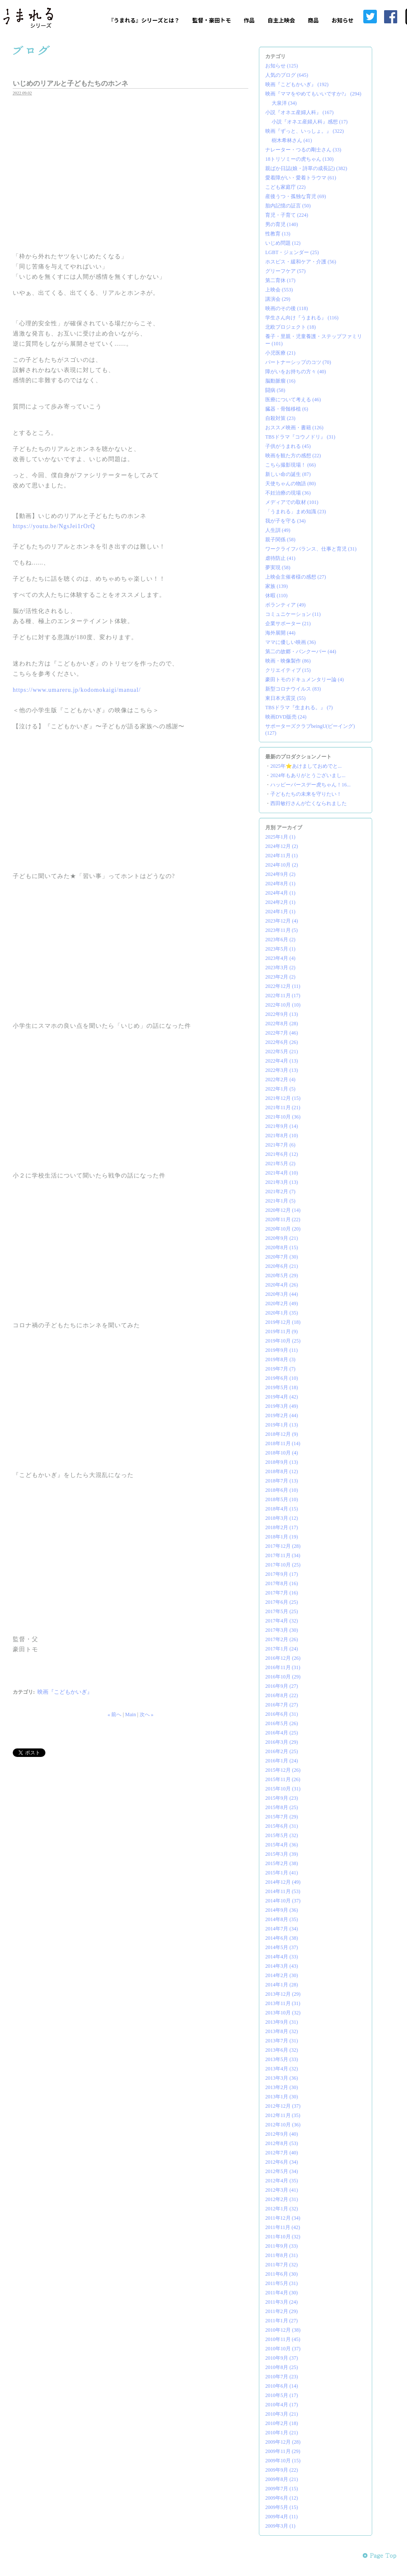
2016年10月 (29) (282, 1677)
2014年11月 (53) (282, 1891)
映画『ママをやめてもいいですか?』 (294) (313, 94)
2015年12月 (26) (282, 1770)
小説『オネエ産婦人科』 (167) (299, 112)
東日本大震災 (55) (285, 698)
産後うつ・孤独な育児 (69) (295, 196)
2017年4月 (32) (281, 1621)
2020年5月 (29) (281, 1275)
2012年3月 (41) (281, 2190)
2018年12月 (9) (281, 1434)
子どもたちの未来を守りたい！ (306, 794)
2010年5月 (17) (281, 2395)
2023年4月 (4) (280, 958)
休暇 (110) (276, 596)
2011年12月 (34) (282, 2218)
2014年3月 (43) (281, 1966)
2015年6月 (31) (281, 1826)
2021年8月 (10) (281, 1135)
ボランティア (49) (285, 605)
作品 (249, 20)
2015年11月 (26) (282, 1779)
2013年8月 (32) (281, 2031)
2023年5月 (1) (280, 949)
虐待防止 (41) (280, 558)
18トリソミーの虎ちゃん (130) (299, 159)
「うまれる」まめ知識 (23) (295, 512)
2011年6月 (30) (281, 2274)
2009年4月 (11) (281, 2517)
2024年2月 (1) (280, 902)
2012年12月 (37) (282, 2106)
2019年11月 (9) (281, 1331)
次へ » (147, 1714)
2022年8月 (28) (281, 1023)
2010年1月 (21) (281, 2433)
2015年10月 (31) (282, 1789)
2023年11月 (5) (281, 930)
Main (130, 1714)
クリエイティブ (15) (288, 670)
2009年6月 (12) (281, 2498)
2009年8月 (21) (281, 2479)
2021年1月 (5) (280, 1201)
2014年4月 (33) (281, 1957)
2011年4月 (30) (281, 2293)
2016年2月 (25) (281, 1751)
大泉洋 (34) (284, 103)
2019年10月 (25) (282, 1341)
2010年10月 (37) (282, 2349)
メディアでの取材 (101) (291, 502)
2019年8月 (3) (280, 1359)
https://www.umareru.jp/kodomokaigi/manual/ (77, 690)
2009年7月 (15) (281, 2489)
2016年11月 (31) (282, 1667)
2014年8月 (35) (281, 1919)
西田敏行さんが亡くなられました (308, 803)
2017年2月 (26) (281, 1639)
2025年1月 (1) (280, 837)
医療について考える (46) (293, 400)
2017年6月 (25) (281, 1602)
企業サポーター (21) (288, 624)
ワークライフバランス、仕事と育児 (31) (310, 549)
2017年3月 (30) (281, 1630)
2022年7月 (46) (281, 1033)
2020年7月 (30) (281, 1257)
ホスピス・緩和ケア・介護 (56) (300, 262)
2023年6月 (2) (280, 940)
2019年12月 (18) (282, 1322)
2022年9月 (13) (281, 1014)
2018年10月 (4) (281, 1453)
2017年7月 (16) (281, 1593)
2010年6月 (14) (281, 2386)
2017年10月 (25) (282, 1565)
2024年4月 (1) (280, 893)
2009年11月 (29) (282, 2451)
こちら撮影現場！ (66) (290, 465)
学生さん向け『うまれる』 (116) (302, 318)
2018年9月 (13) (281, 1462)
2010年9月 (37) (281, 2358)
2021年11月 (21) (282, 1107)
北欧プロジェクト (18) (290, 327)
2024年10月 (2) (281, 865)
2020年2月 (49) (281, 1303)
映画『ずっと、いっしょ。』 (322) (304, 131)
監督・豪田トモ (211, 20)
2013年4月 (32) (281, 2069)
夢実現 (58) (277, 568)
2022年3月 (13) (281, 1070)
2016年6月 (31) (281, 1714)
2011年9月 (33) (281, 2246)
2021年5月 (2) (280, 1163)
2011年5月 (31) (281, 2283)
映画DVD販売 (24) (285, 717)
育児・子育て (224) (286, 215)
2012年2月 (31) (281, 2199)
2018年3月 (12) (281, 1518)
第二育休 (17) (280, 280)
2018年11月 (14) (282, 1443)
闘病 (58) (275, 390)
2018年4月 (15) (281, 1509)
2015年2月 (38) (281, 1863)
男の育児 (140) (281, 224)
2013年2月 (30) (281, 2087)
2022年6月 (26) (281, 1042)
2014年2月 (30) (281, 1975)
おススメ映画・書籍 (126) (294, 428)
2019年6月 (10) (281, 1378)
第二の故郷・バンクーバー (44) (300, 651)
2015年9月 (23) (281, 1798)
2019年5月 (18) (281, 1387)
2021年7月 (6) (280, 1145)
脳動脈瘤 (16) (280, 381)
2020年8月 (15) (281, 1247)
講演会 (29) (277, 299)
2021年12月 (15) (282, 1098)
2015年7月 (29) (281, 1817)
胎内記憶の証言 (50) (288, 206)
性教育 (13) (277, 234)
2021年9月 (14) (281, 1126)
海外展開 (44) (280, 633)
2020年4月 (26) (281, 1285)
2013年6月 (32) (281, 2050)
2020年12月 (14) (282, 1210)
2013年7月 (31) (281, 2041)
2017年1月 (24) (281, 1649)
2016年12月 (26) (282, 1658)
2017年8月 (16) (281, 1583)
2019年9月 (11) (281, 1350)
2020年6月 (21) (281, 1266)
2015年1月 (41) (281, 1873)
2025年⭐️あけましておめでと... (306, 766)
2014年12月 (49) (282, 1882)
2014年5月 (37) (281, 1947)
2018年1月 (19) (281, 1537)
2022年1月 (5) (280, 1089)
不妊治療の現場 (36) (288, 493)
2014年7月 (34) (281, 1929)
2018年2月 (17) (281, 1527)
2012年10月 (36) (282, 2125)
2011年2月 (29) (281, 2311)
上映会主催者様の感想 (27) (295, 577)
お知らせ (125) (281, 66)
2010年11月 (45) (282, 2339)
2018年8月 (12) (281, 1471)
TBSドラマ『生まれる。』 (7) (299, 707)
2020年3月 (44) (281, 1294)
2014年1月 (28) (281, 1985)
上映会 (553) (279, 290)
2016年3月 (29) (281, 1742)
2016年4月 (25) (281, 1733)
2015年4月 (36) (281, 1845)
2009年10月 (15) (282, 2461)
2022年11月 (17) (282, 996)
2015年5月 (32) (281, 1835)
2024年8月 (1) (280, 884)
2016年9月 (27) (281, 1686)
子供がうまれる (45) (288, 446)
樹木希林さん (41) (292, 140)
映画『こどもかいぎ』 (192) (296, 84)
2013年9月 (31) (281, 2022)
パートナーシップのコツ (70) (298, 362)
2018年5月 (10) (281, 1499)
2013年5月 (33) (281, 2059)
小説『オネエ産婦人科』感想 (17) (310, 122)
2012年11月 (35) (282, 2115)
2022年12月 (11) (282, 986)
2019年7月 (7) (280, 1369)
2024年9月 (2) (280, 874)
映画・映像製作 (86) (288, 661)
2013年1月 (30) (281, 2097)
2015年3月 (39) (281, 1854)
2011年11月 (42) (282, 2227)
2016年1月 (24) (281, 1761)
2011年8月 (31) (281, 2255)
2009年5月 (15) (281, 2507)
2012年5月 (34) (281, 2171)
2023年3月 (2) (280, 968)
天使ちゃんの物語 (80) (290, 484)
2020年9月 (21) (281, 1238)
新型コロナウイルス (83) (293, 689)
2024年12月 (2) (281, 846)
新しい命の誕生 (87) (288, 474)
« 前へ (114, 1714)
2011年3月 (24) (281, 2302)
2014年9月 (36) (281, 1910)
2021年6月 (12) (281, 1154)
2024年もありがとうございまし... (307, 775)
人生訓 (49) (277, 530)
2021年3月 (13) (281, 1182)
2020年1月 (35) (281, 1313)
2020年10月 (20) (282, 1229)
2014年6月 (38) (281, 1938)
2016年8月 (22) (281, 1695)
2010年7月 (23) (281, 2377)
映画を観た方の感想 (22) (293, 456)
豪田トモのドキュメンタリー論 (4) (304, 679)
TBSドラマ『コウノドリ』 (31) (300, 437)
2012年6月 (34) (281, 2162)
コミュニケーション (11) (293, 614)
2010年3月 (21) (281, 2414)
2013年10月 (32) (282, 2013)
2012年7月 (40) (281, 2153)
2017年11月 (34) (282, 1555)
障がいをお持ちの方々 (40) (295, 372)
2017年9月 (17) (281, 1574)
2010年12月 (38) (282, 2330)
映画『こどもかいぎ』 (65, 1692)
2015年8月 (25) (281, 1807)
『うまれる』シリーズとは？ (144, 20)
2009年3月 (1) (280, 2526)
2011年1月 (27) (281, 2321)
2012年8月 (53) (281, 2143)
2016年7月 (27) (281, 1705)
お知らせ (342, 20)
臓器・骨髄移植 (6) (286, 409)
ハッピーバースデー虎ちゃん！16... (310, 785)
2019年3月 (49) (281, 1406)
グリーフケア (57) (285, 271)
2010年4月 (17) (281, 2405)
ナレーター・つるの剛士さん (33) (303, 150)
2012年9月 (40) (281, 2134)
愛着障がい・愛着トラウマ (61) (300, 178)
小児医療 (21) (280, 353)
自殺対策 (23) (280, 418)
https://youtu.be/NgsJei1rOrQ (54, 526)
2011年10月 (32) (282, 2237)
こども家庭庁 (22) (285, 187)
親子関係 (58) (280, 540)
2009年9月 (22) (281, 2470)
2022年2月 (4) (280, 1079)
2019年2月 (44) (281, 1415)
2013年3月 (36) (281, 2078)
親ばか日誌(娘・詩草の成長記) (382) (306, 168)
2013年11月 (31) (282, 2003)
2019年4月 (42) (281, 1397)
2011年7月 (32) (281, 2265)
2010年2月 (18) (281, 2423)
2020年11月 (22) (282, 1219)
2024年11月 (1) (281, 856)
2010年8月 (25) (281, 2367)
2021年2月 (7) (280, 1191)
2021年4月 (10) (281, 1173)
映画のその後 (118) (286, 308)
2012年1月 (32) (281, 2209)
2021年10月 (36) (282, 1117)
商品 (313, 20)
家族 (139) (276, 586)
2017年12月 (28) (282, 1546)
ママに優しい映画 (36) (290, 642)
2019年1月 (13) (281, 1425)
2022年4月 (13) (281, 1061)
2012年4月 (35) (281, 2181)
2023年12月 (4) (281, 921)
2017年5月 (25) (281, 1611)
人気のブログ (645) (286, 75)
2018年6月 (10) (281, 1490)
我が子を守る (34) (285, 521)
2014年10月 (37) (282, 1901)
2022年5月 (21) (281, 1051)
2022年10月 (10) (282, 1005)
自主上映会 (281, 20)
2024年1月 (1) (280, 912)
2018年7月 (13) (281, 1481)
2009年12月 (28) (282, 2442)
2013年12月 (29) (282, 1994)
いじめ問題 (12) (282, 243)
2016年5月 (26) (281, 1723)
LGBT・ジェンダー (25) (292, 252)
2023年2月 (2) (280, 977)
